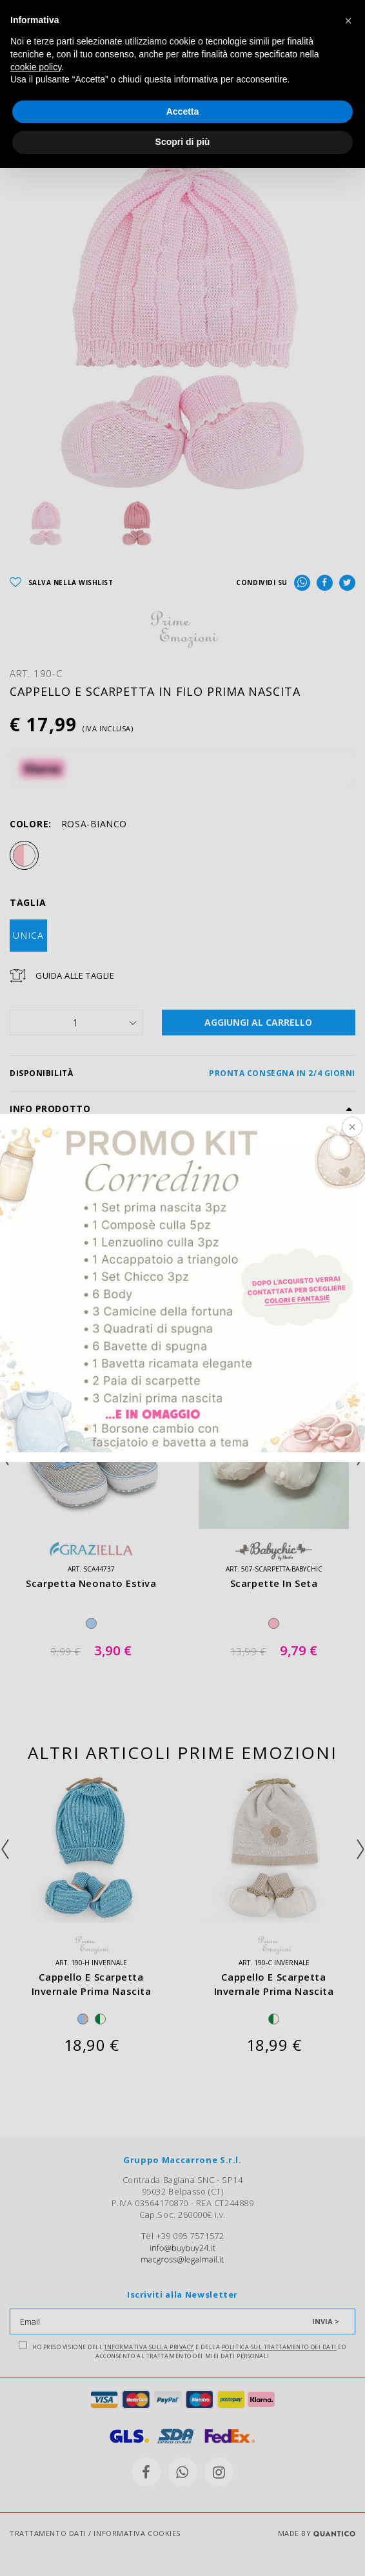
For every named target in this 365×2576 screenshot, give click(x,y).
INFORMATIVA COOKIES (137, 2533)
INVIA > (325, 2321)
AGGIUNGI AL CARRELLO (258, 1022)
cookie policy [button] (35, 67)
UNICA (28, 935)
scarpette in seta (273, 1583)
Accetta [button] (182, 111)
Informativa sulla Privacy (149, 2347)
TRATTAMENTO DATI (48, 2533)
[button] (348, 20)
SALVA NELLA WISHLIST (61, 583)
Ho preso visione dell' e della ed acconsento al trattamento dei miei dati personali (182, 2350)
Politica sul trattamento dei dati (279, 2347)
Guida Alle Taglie (74, 975)
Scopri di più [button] (182, 142)
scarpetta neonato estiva (91, 1583)
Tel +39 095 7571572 (182, 2236)
